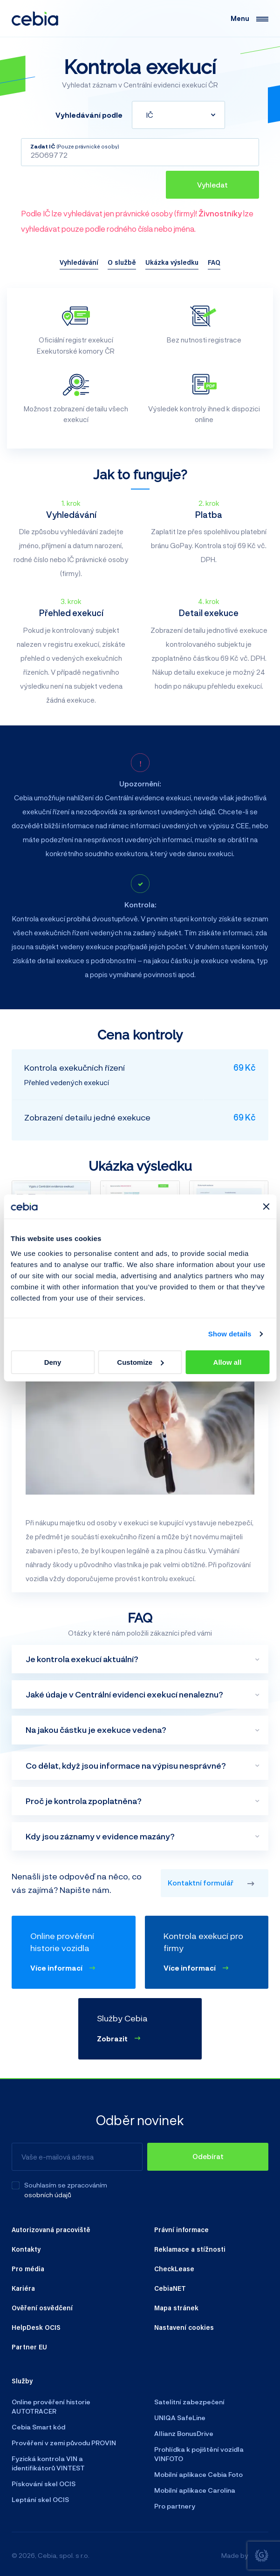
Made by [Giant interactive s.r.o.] (244, 2555)
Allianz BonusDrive (183, 2433)
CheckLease (174, 2268)
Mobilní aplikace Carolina (194, 2490)
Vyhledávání (79, 262)
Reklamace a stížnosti (189, 2249)
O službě (122, 262)
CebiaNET (170, 2288)
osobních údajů (47, 2195)
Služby (22, 2380)
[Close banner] (266, 1206)
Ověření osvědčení (42, 2307)
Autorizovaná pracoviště (51, 2229)
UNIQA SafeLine (179, 2418)
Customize (140, 1362)
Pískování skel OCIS (43, 2484)
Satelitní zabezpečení (189, 2402)
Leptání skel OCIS (40, 2499)
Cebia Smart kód (38, 2427)
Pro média (28, 2268)
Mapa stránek (176, 2307)
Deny (52, 1362)
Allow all (227, 1362)
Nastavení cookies (184, 2327)
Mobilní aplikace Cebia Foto (198, 2474)
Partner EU (29, 2346)
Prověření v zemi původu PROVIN (64, 2443)
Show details (230, 1334)
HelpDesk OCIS (36, 2327)
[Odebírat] (207, 2157)
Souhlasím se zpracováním (65, 2185)
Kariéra (23, 2288)
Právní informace (181, 2229)
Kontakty (26, 2249)
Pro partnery (174, 2506)
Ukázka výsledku (171, 262)
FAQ (214, 262)
